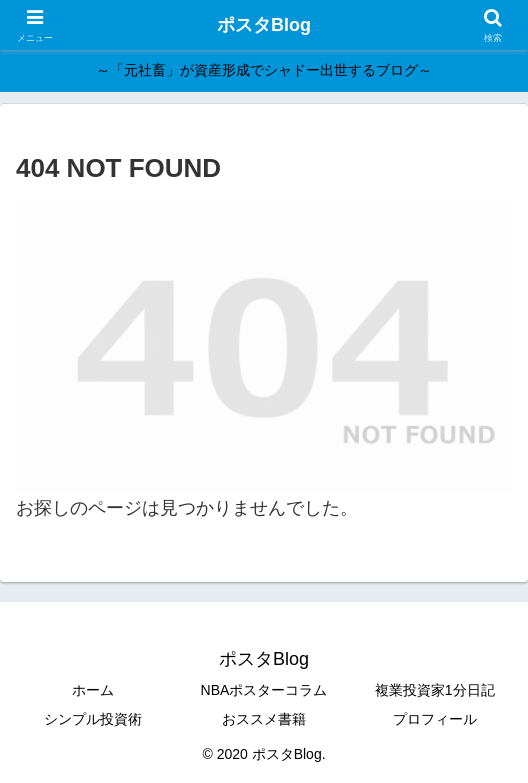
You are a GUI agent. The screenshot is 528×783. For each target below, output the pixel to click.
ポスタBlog (264, 25)
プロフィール (435, 719)
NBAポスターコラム (264, 690)
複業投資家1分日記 (435, 690)
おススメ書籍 (264, 719)
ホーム (93, 690)
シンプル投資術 (93, 719)
